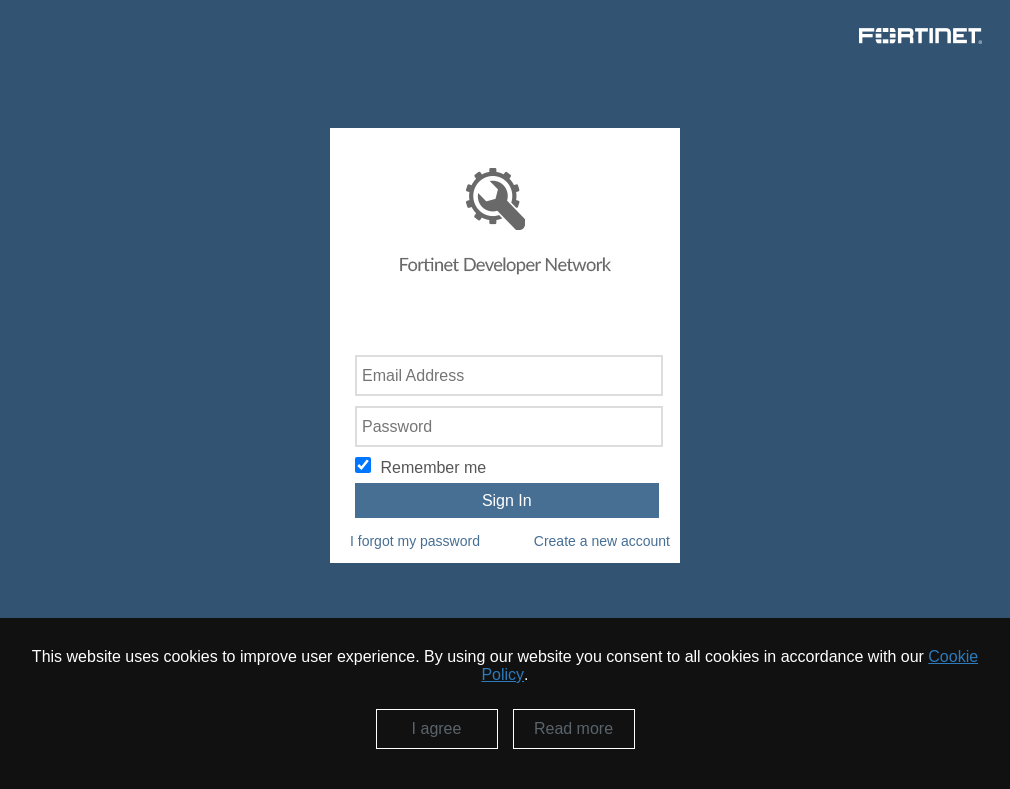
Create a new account (602, 541)
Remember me (433, 467)
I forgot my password (415, 541)
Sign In (507, 500)
